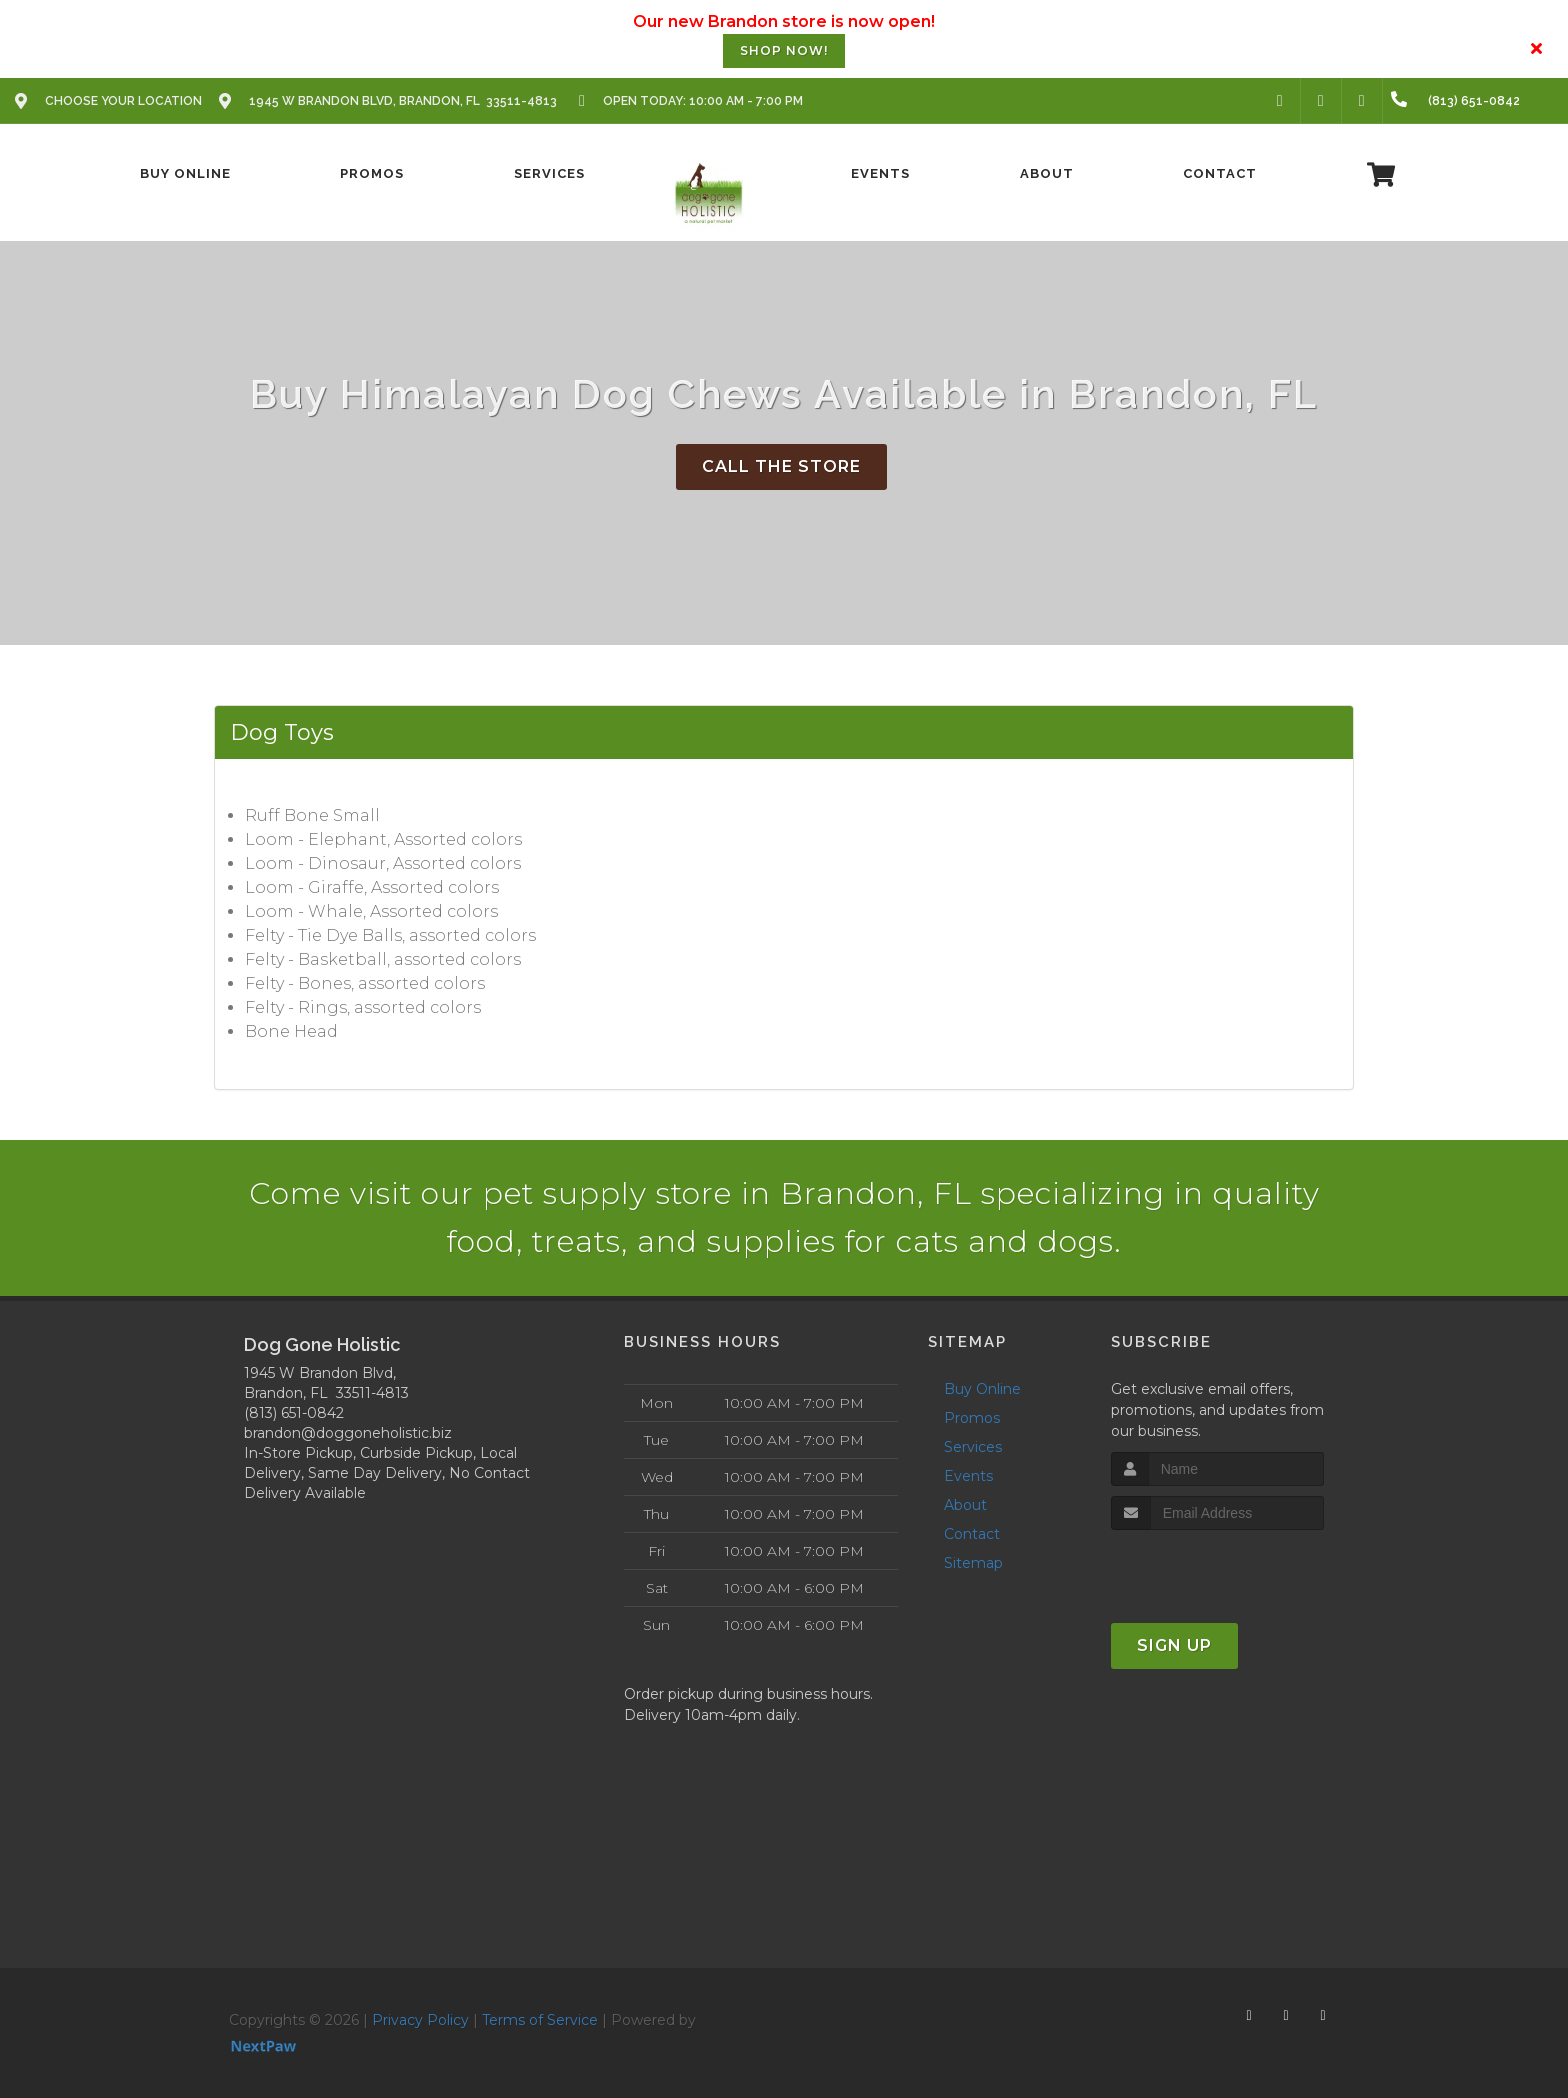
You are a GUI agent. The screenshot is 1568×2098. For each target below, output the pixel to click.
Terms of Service (540, 2020)
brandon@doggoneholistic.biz (348, 1433)
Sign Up (1174, 1645)
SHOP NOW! (784, 50)
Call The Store (781, 466)
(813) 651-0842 (294, 1413)
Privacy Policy (420, 2020)
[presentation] (1217, 1567)
